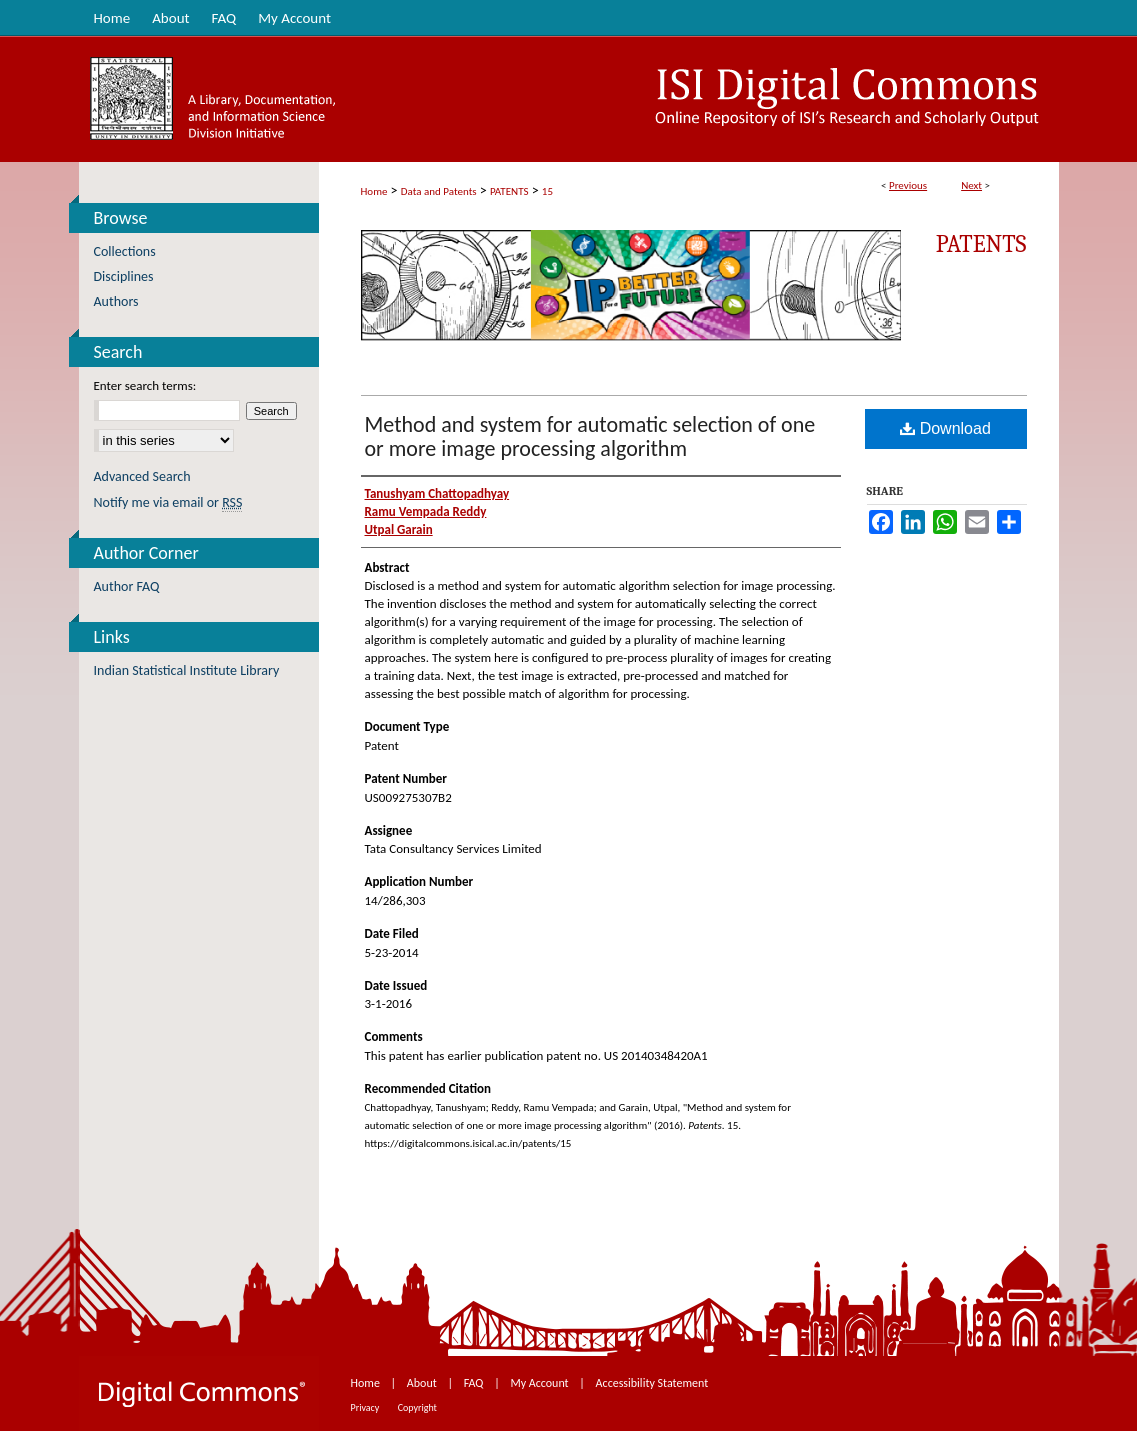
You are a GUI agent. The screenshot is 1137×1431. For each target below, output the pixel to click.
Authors (116, 301)
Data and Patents (439, 191)
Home (374, 191)
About (423, 1383)
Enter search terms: (145, 385)
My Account (540, 1383)
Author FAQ (127, 586)
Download (945, 428)
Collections (125, 251)
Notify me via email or (168, 502)
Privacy (366, 1407)
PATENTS (509, 191)
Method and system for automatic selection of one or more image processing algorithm (590, 436)
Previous (908, 185)
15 (547, 191)
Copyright (417, 1407)
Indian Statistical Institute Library (187, 670)
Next (971, 185)
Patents (981, 244)
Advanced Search (142, 476)
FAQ (475, 1383)
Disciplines (124, 276)
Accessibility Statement (652, 1383)
